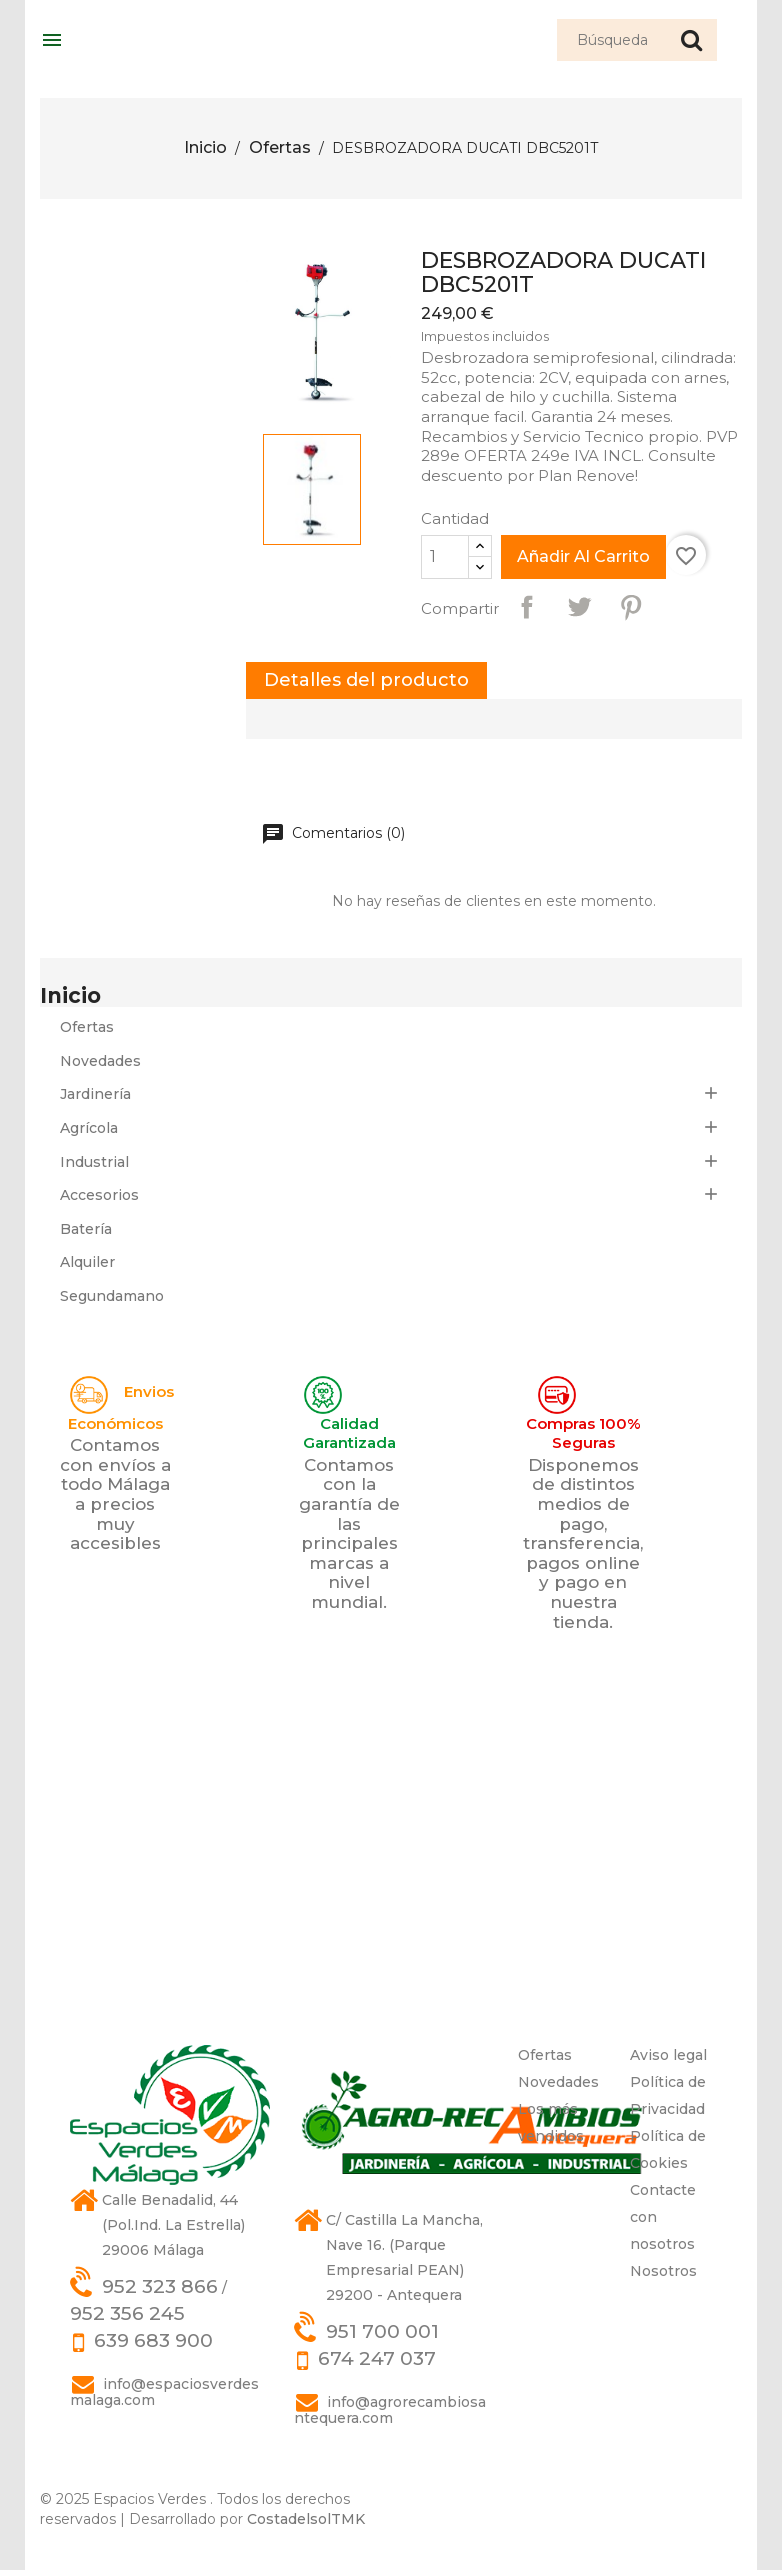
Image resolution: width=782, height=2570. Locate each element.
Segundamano (112, 1296)
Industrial (94, 1162)
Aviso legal (668, 2055)
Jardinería (95, 1094)
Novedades (100, 1061)
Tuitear (579, 607)
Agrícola (89, 1128)
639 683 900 (153, 2340)
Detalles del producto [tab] (366, 680)
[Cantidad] (445, 557)
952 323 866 (160, 2286)
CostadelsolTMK (306, 2519)
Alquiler (87, 1262)
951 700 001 (382, 2331)
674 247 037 (377, 2358)
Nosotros (663, 2271)
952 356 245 (127, 2313)
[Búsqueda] (637, 40)
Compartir (527, 607)
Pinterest (631, 607)
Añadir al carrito (583, 556)
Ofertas (87, 1027)
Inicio (70, 995)
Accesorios (99, 1195)
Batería (86, 1229)
